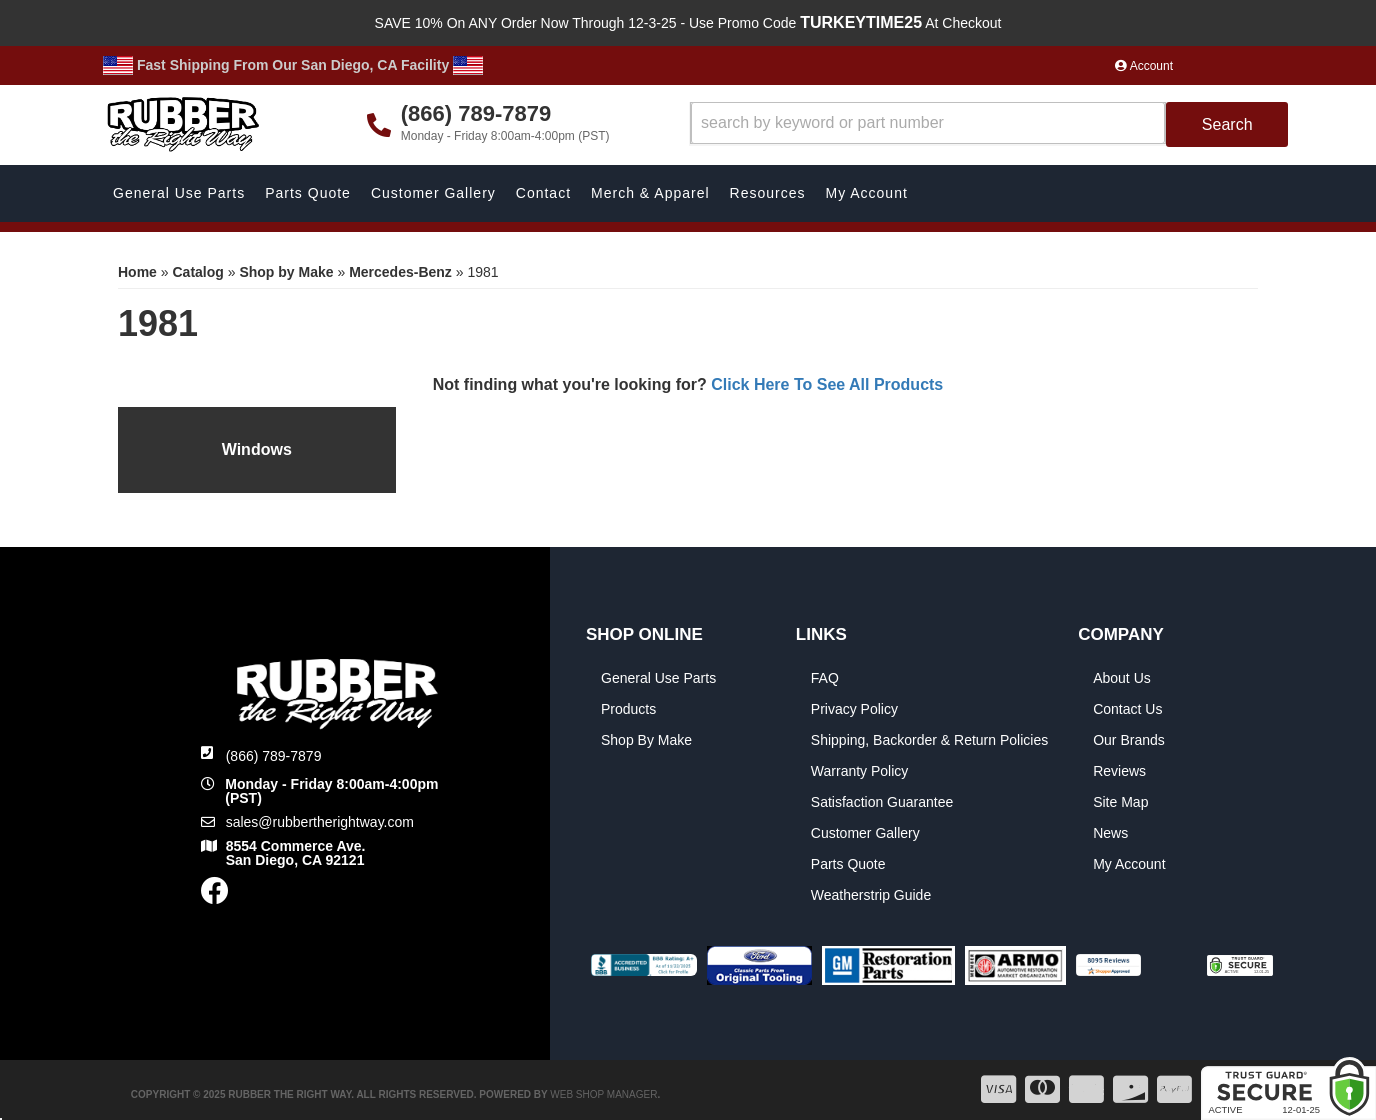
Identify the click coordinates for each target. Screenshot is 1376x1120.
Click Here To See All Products (827, 384)
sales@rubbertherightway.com (320, 822)
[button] (989, 124)
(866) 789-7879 (274, 756)
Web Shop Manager (603, 1094)
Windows (257, 449)
